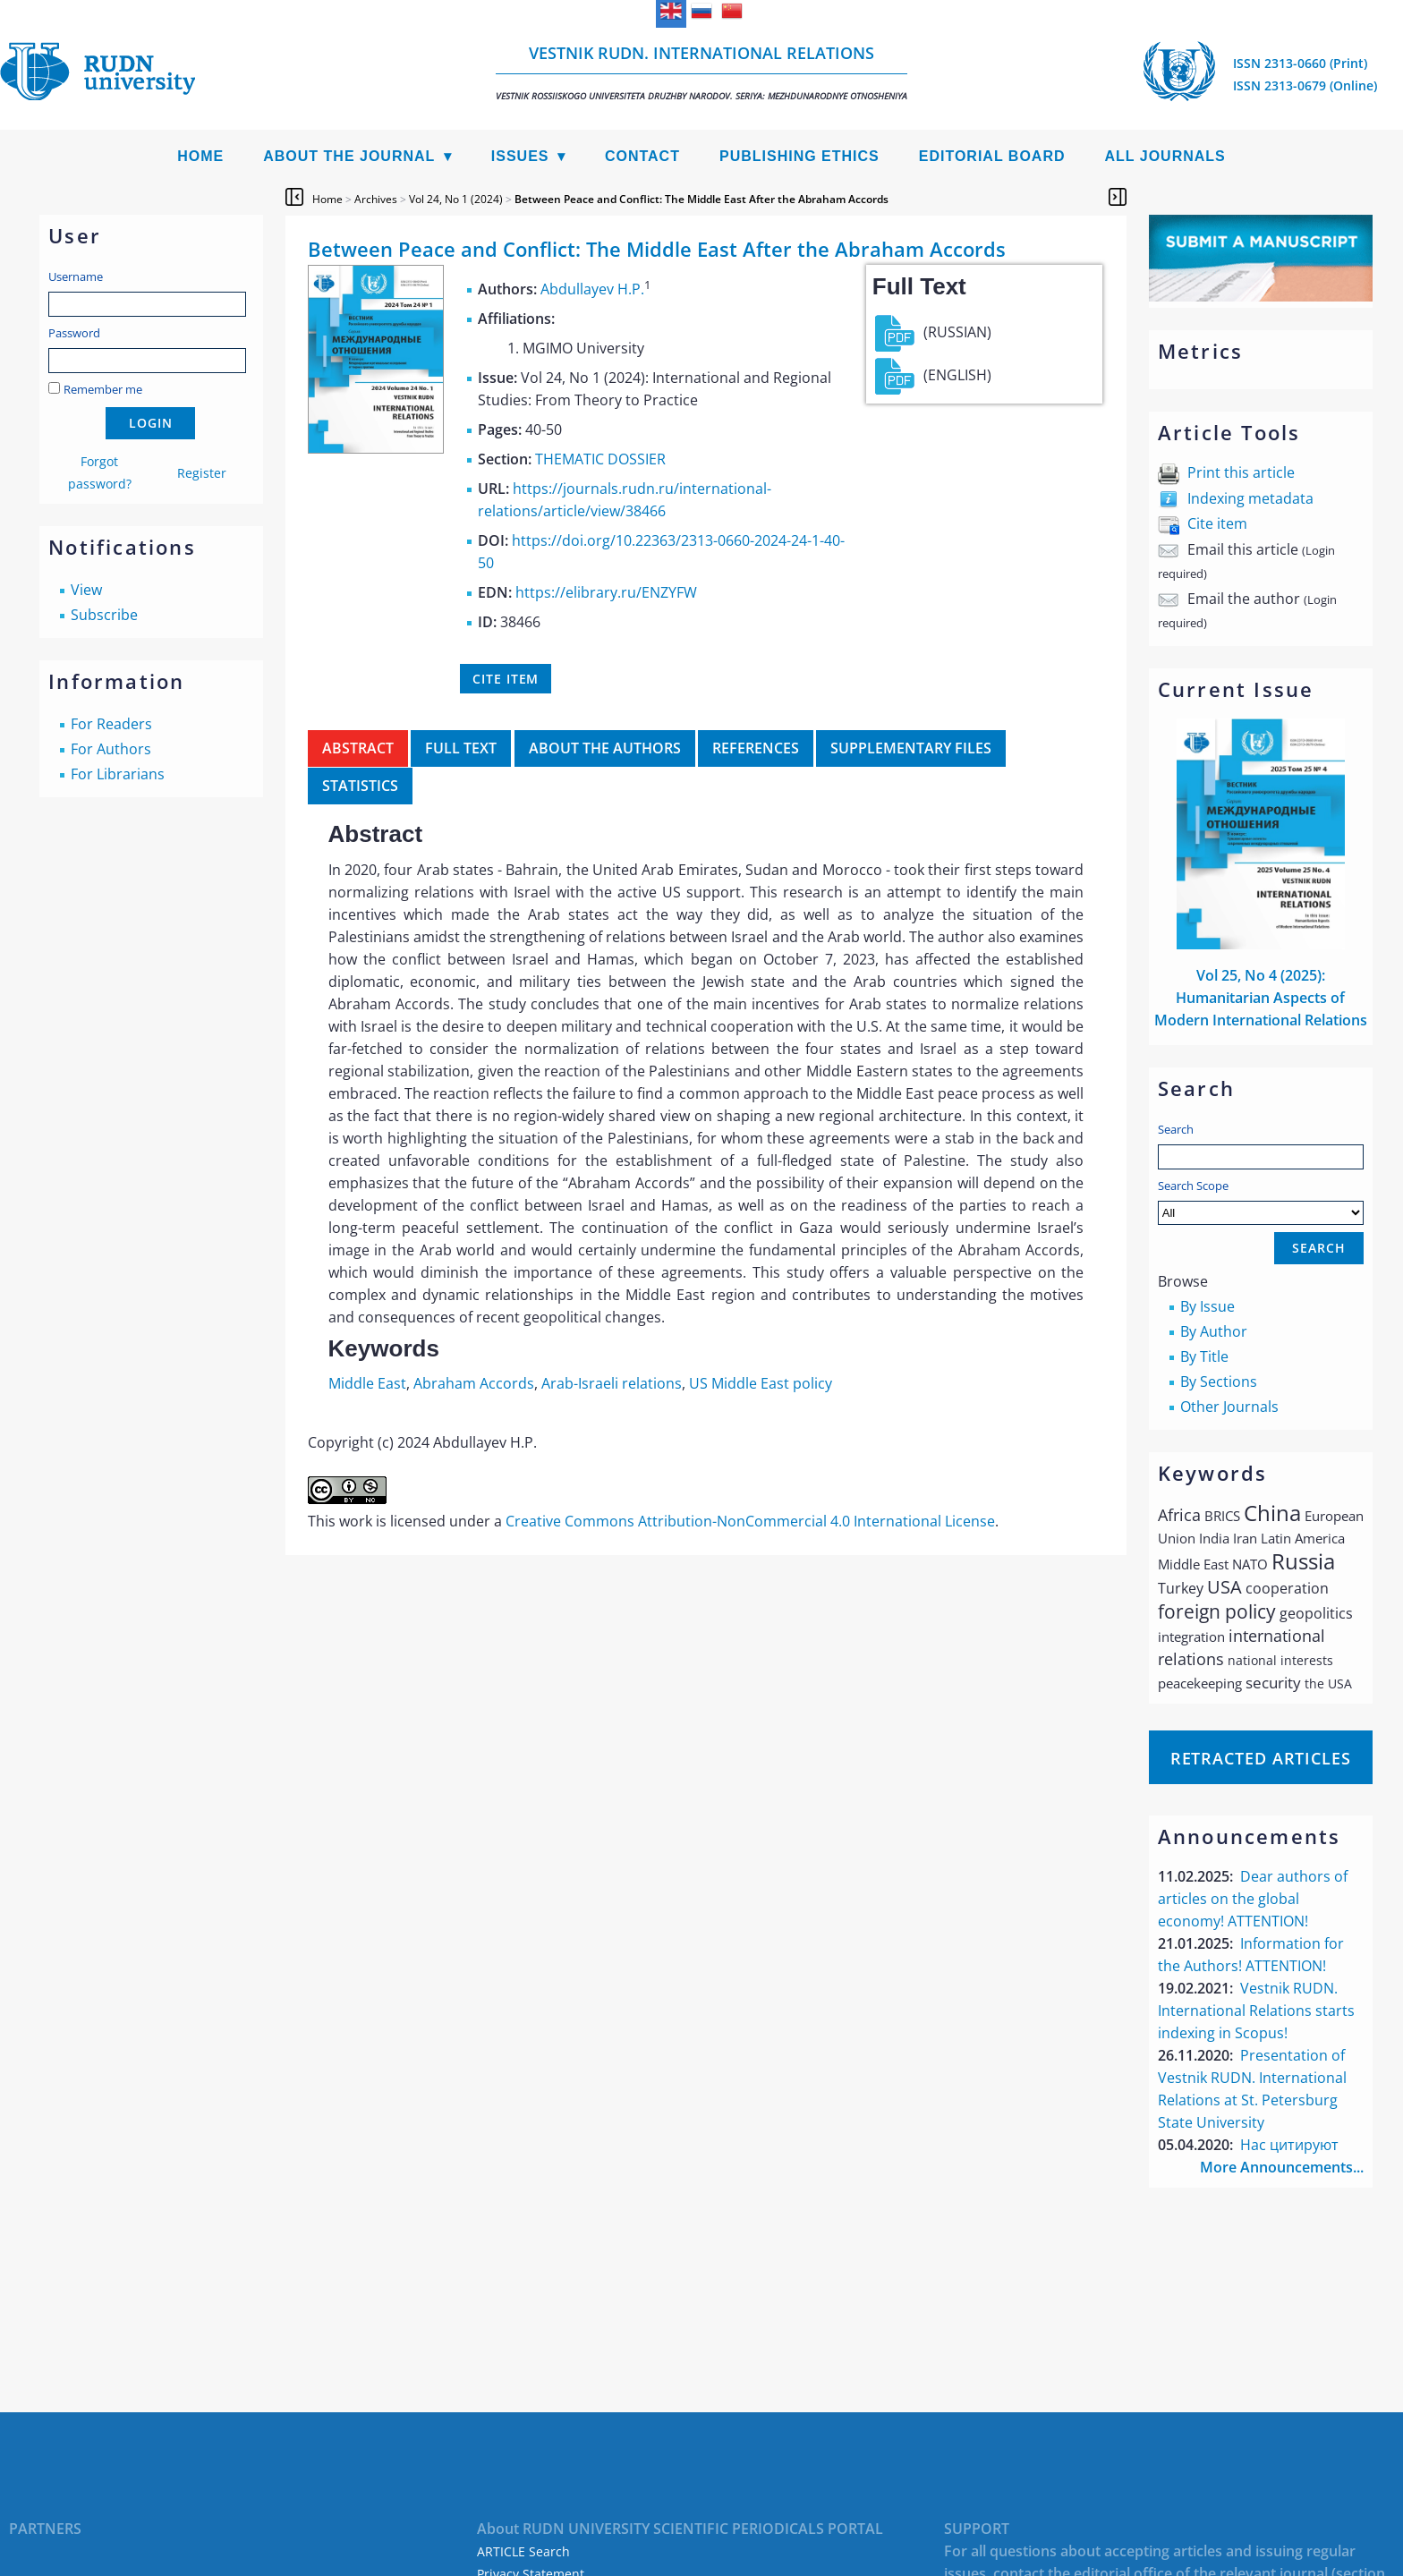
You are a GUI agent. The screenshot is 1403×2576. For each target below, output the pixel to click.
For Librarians (118, 774)
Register (201, 472)
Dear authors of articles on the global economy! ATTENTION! (1253, 1898)
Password (74, 333)
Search (1176, 1129)
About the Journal (349, 156)
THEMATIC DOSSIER (600, 459)
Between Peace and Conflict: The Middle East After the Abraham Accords (701, 199)
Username (75, 276)
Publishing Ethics (799, 156)
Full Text (461, 748)
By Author (1213, 1331)
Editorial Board (992, 156)
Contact (642, 156)
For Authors (111, 749)
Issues (520, 156)
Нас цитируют (1289, 2145)
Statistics (360, 785)
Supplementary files (910, 748)
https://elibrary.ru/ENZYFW (606, 592)
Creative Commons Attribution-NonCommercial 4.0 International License (750, 1521)
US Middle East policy (760, 1383)
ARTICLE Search (523, 2551)
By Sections (1218, 1381)
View (86, 589)
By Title (1204, 1356)
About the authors (605, 748)
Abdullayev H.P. (592, 289)
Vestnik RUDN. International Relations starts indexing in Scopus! (1256, 2010)
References (755, 748)
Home (200, 156)
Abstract (358, 748)
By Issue (1207, 1306)
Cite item (1217, 523)
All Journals (1165, 156)
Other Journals (1229, 1406)
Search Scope (1261, 1201)
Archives (375, 199)
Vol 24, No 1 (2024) (456, 199)
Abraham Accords (473, 1383)
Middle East (367, 1383)
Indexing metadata (1250, 498)
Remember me (103, 389)
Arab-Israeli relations (611, 1383)
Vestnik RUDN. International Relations (701, 72)
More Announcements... (1282, 2167)
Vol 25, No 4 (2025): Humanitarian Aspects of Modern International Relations (1260, 997)
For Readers (111, 724)
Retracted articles (1260, 1758)
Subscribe (104, 615)
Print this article (1241, 472)
